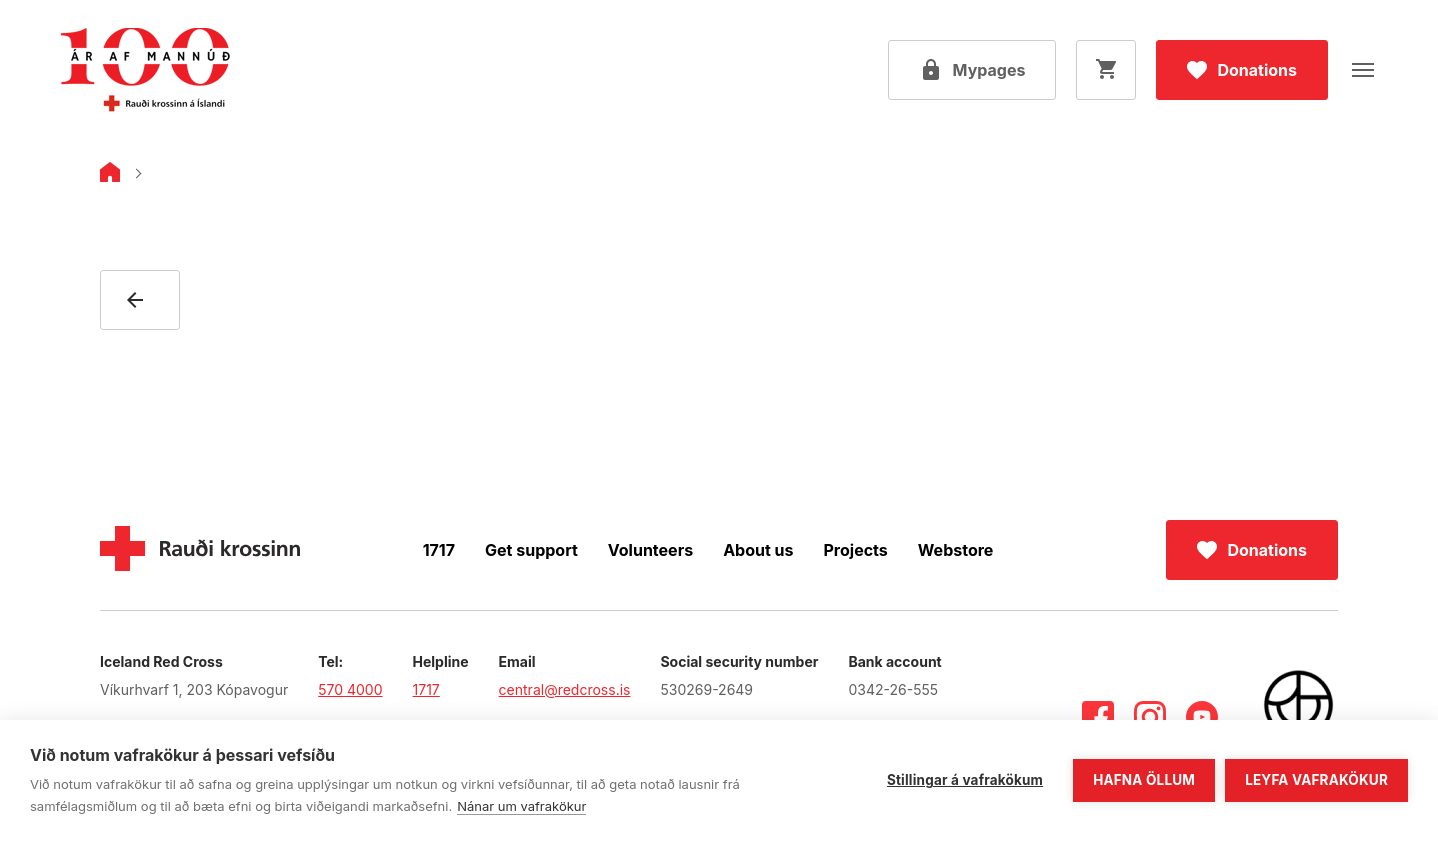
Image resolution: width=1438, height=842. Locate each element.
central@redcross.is (565, 689)
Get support (531, 550)
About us (758, 550)
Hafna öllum (1144, 780)
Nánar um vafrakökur (521, 806)
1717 (439, 550)
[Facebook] (1098, 717)
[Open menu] (1363, 70)
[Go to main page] (145, 70)
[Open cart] (1106, 70)
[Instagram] (1150, 717)
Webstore (956, 550)
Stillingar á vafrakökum (965, 780)
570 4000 (350, 689)
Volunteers (650, 550)
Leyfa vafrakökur (1316, 780)
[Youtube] (1202, 717)
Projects (856, 550)
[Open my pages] (972, 70)
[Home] (110, 176)
